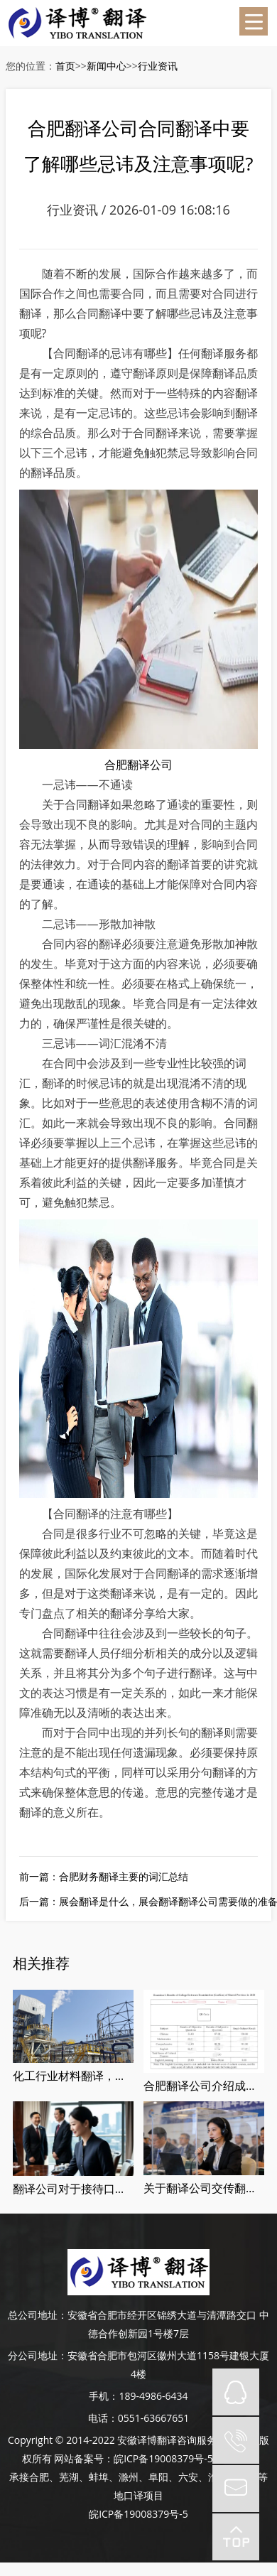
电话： (103, 2418)
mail (235, 2488)
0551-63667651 (154, 2418)
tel (235, 2440)
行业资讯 (158, 65)
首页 (65, 65)
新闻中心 (106, 65)
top (235, 2536)
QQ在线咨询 (235, 2391)
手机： (104, 2396)
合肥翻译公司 (138, 764)
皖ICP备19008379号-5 (163, 2458)
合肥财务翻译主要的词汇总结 (123, 1876)
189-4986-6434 (153, 2396)
